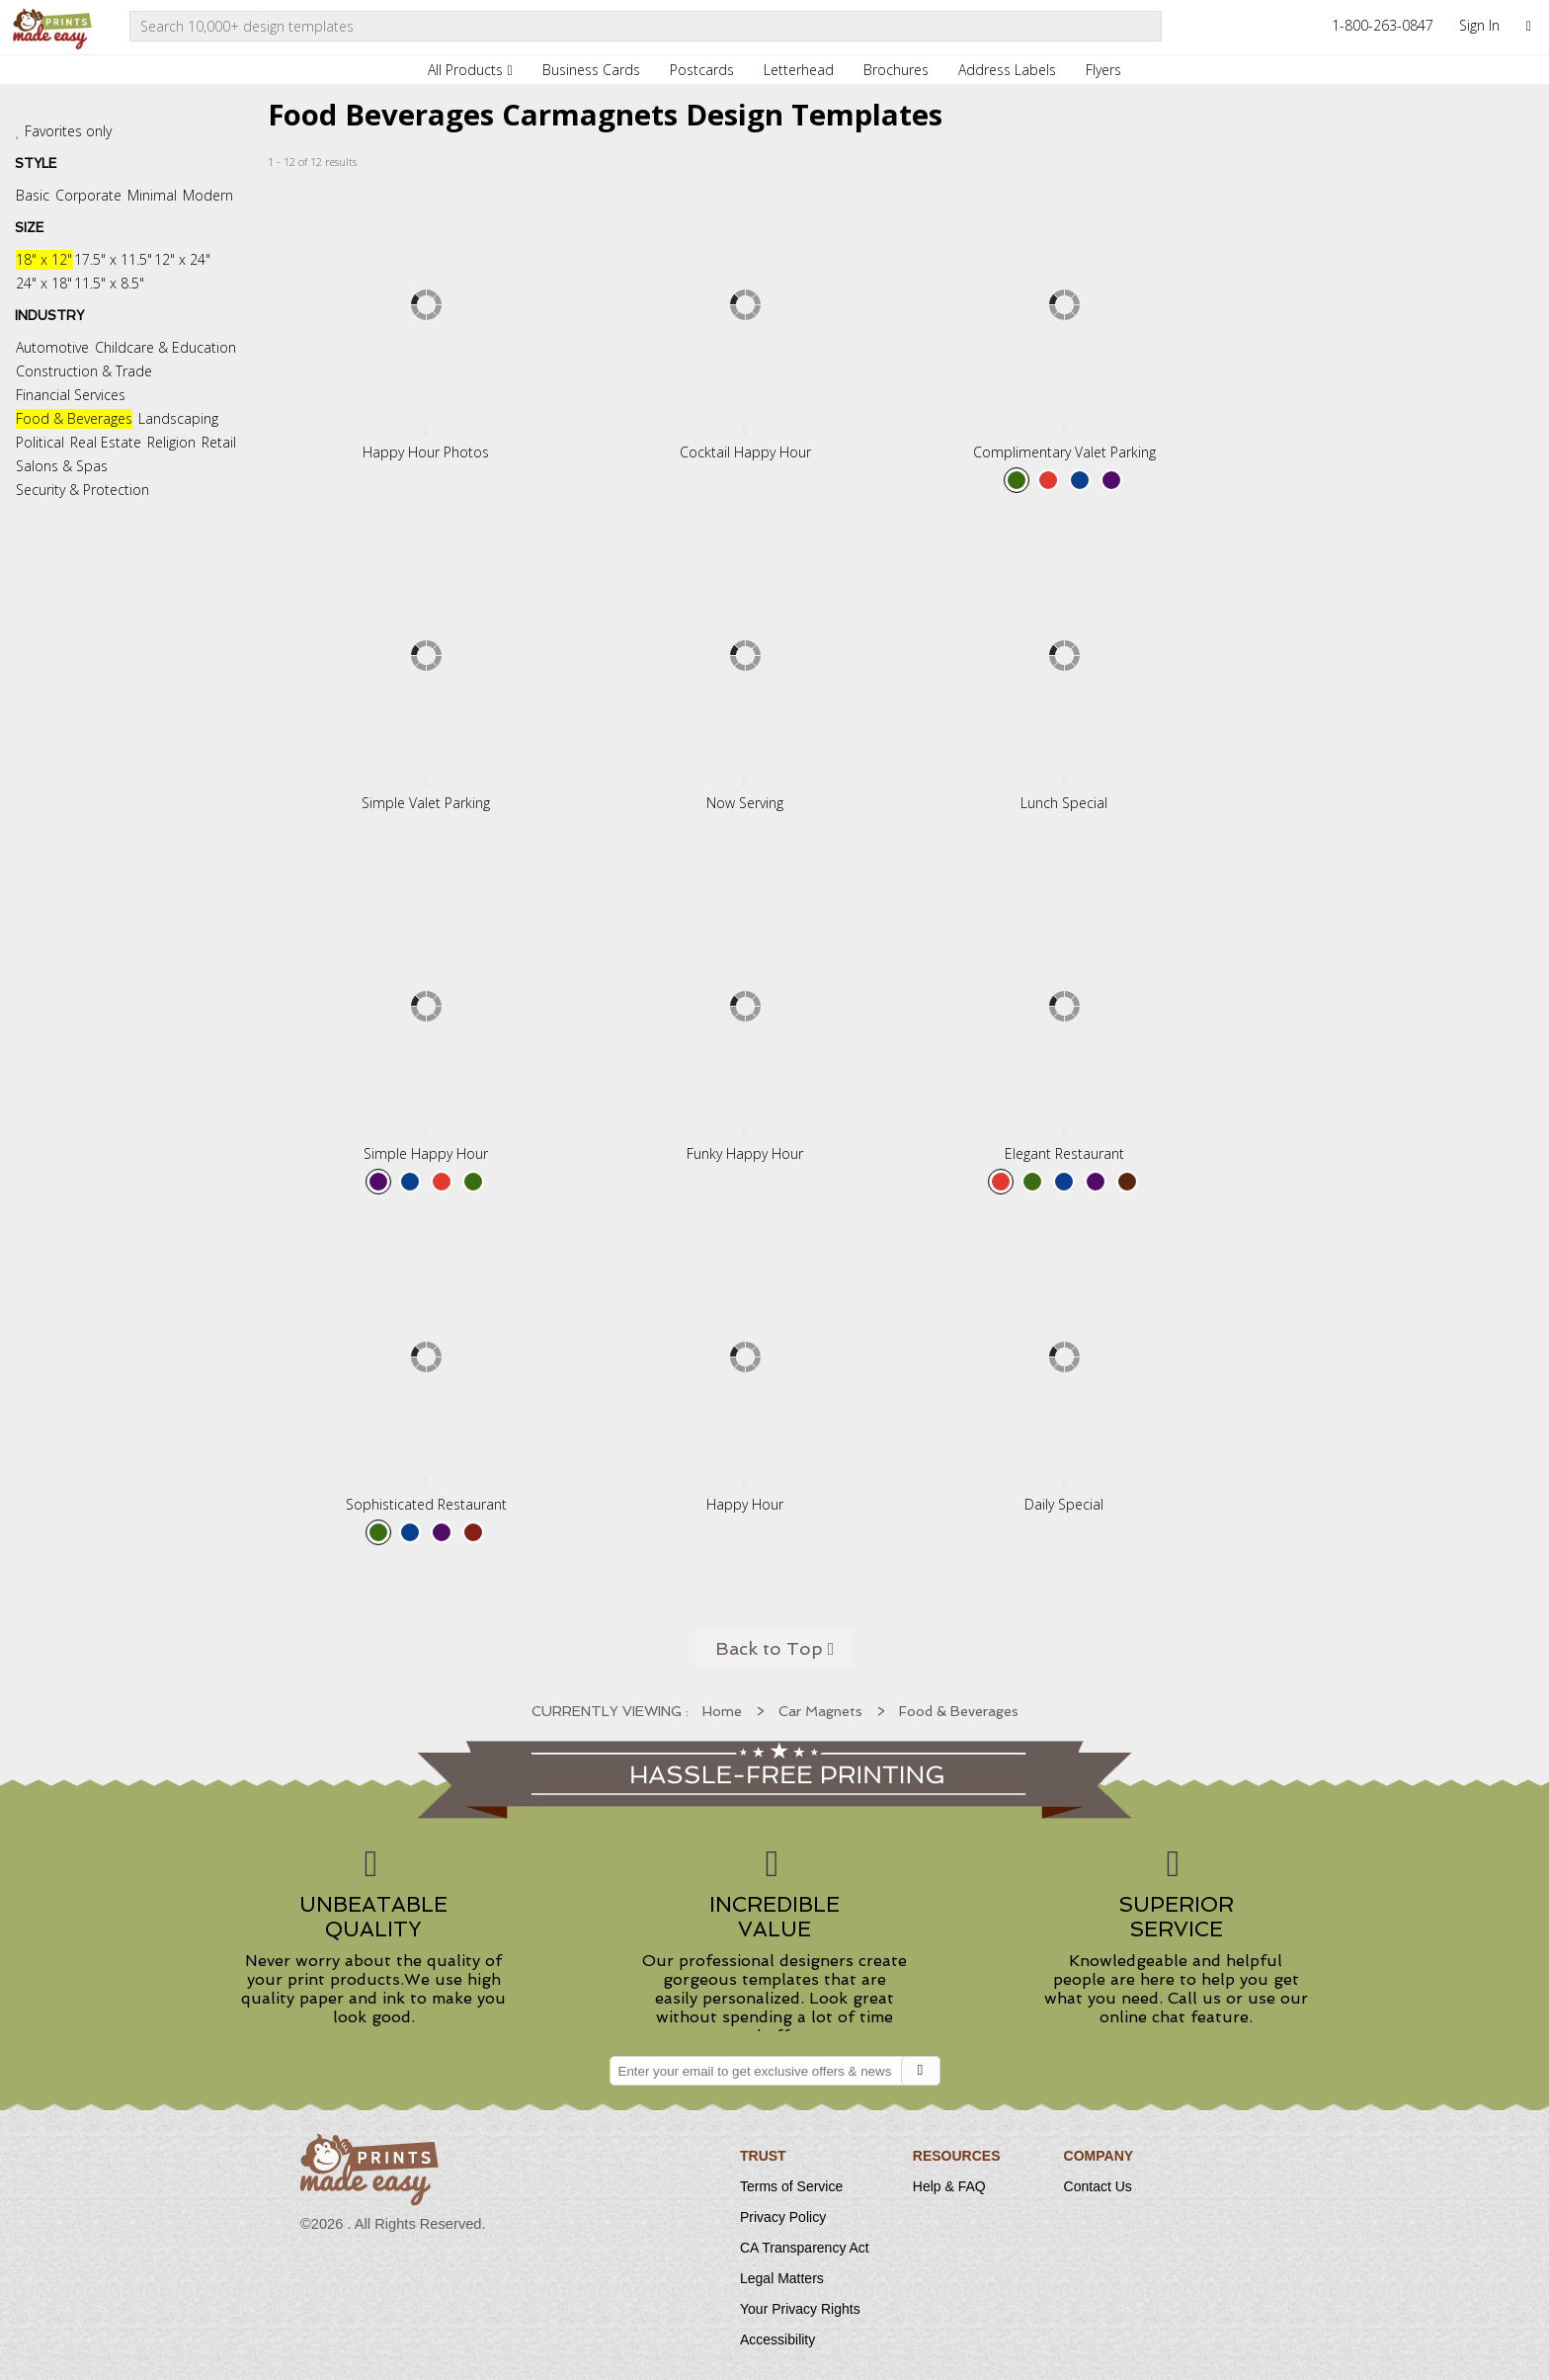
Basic (32, 195)
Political (40, 442)
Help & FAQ (949, 2186)
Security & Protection (82, 489)
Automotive (52, 347)
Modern (208, 195)
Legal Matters (782, 2278)
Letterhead (799, 69)
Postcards (702, 69)
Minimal (152, 195)
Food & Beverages (74, 418)
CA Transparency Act (804, 2248)
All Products (470, 69)
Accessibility (777, 2339)
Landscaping (178, 418)
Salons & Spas (62, 465)
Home (722, 1711)
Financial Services (70, 394)
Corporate (88, 195)
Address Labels (1007, 69)
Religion (171, 442)
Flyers (1103, 69)
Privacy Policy (783, 2217)
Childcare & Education (165, 347)
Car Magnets (820, 1711)
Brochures (896, 69)
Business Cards (591, 69)
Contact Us (1098, 2186)
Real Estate (105, 442)
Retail (219, 442)
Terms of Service (791, 2186)
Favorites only (68, 131)
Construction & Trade (84, 371)
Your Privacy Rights (800, 2309)
